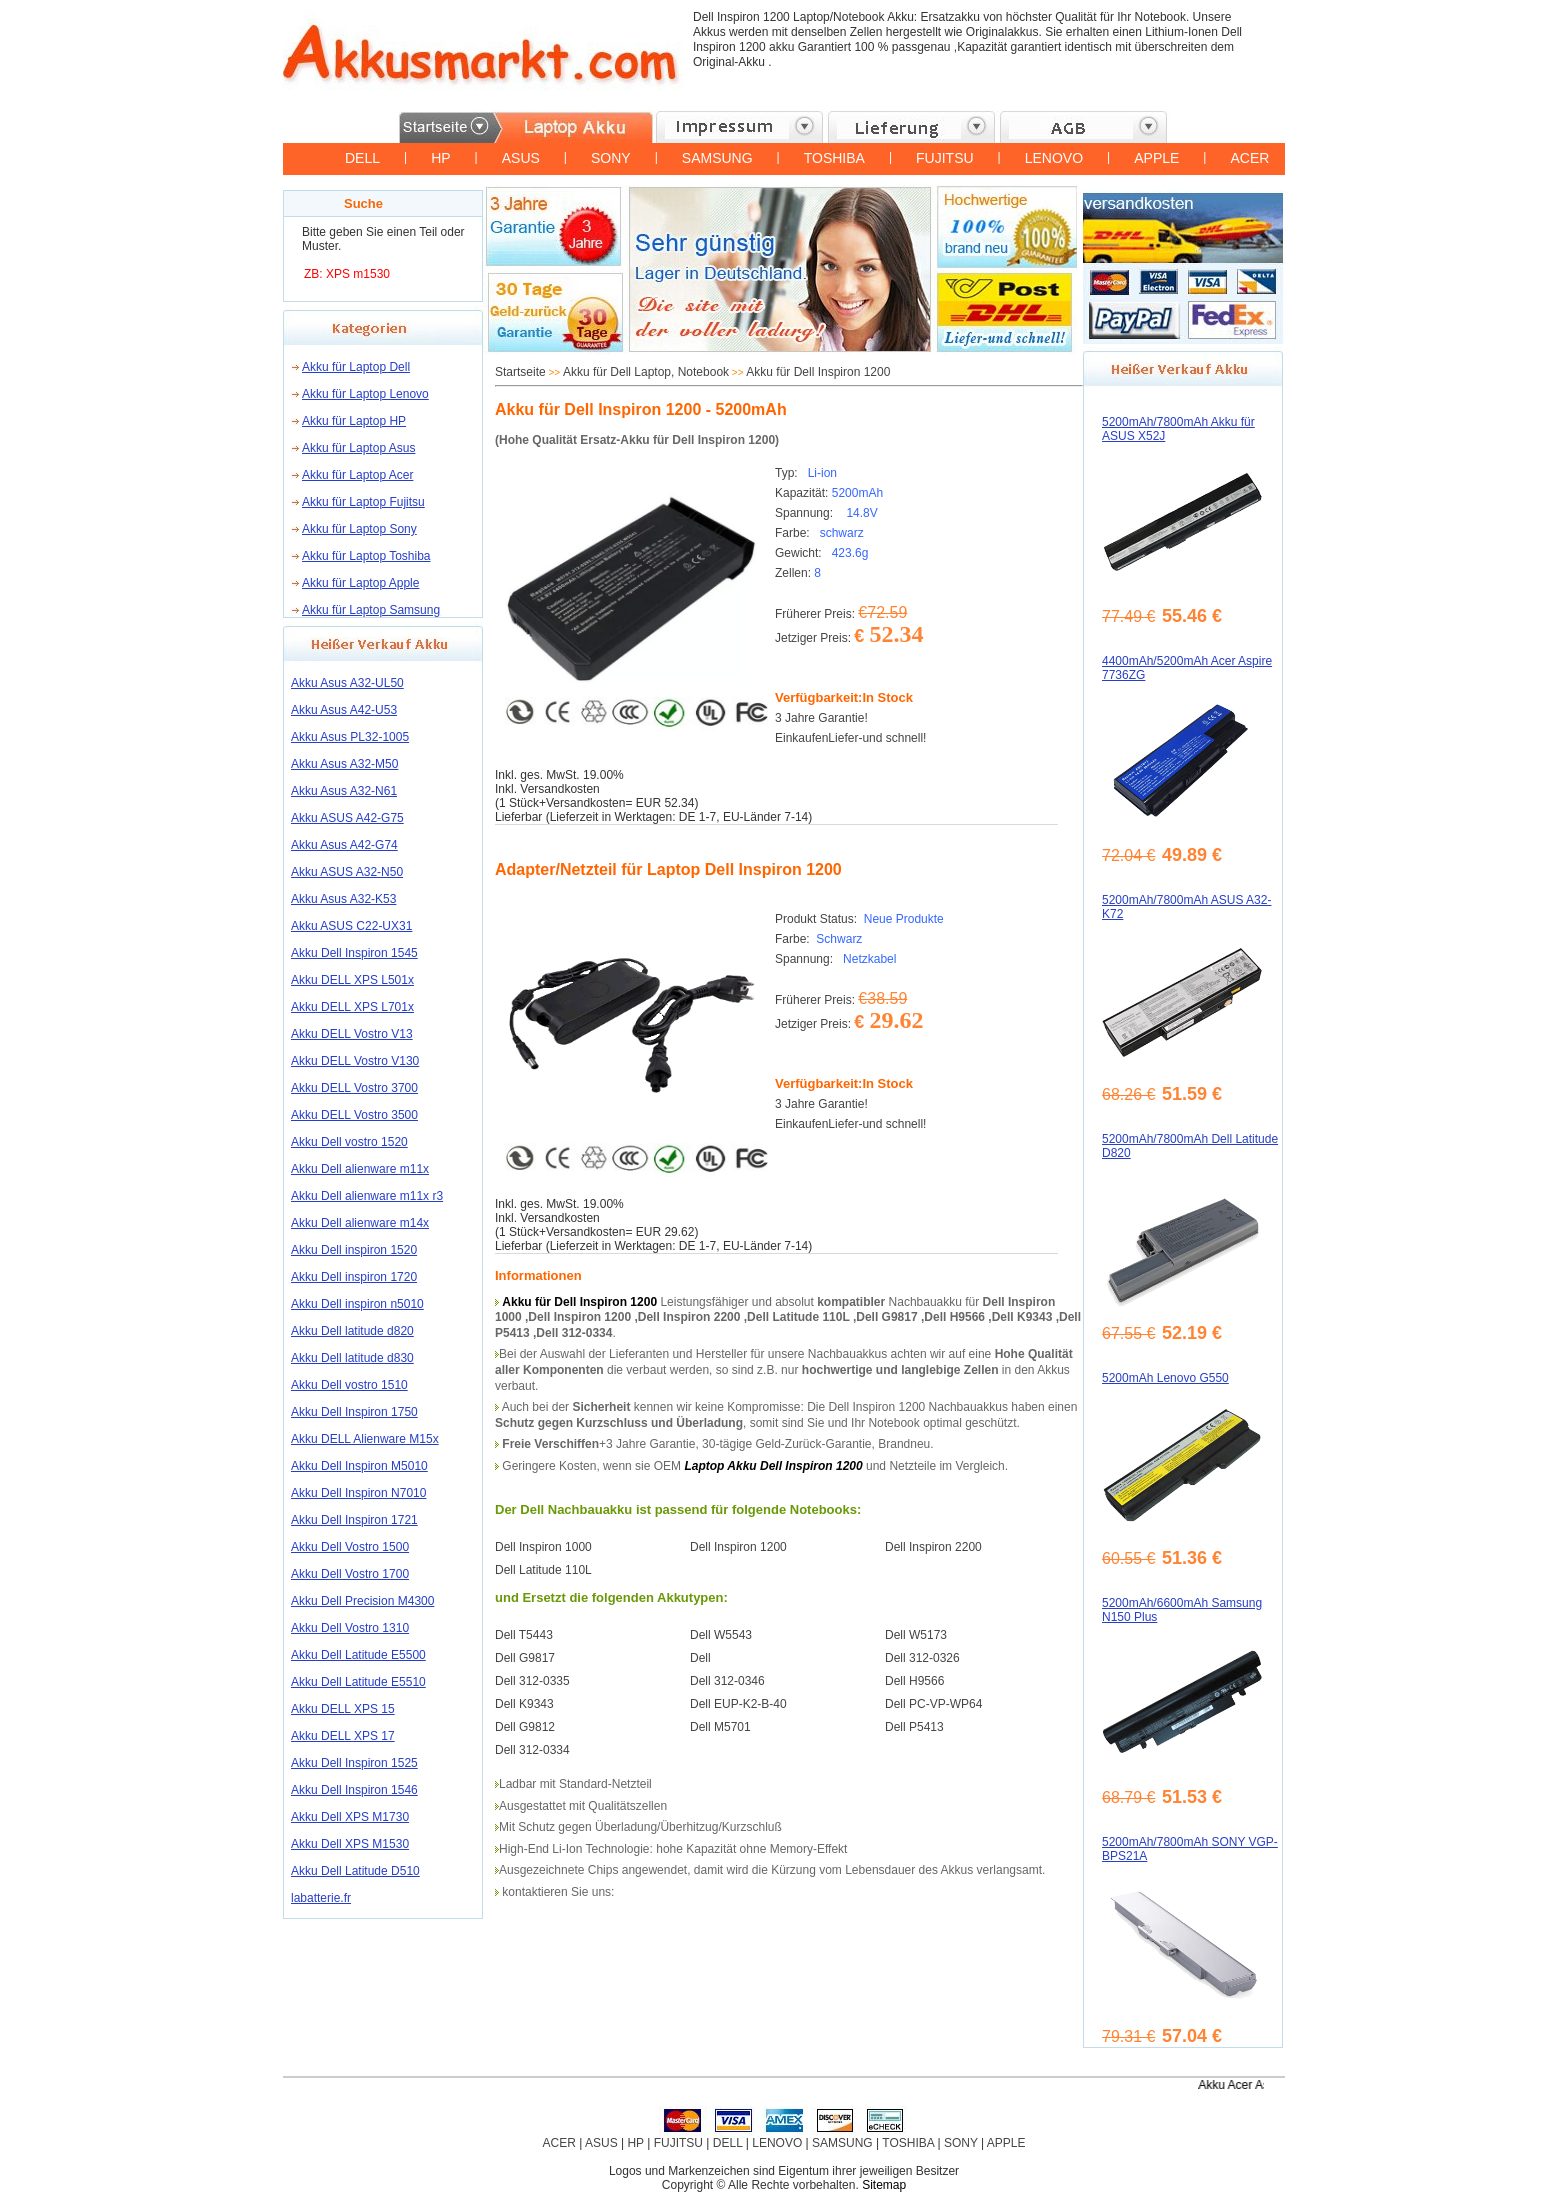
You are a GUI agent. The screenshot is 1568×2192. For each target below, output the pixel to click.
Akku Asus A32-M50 (344, 764)
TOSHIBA (834, 158)
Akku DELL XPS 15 (343, 1709)
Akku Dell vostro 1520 (349, 1142)
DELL (362, 158)
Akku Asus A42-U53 (344, 710)
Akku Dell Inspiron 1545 (354, 953)
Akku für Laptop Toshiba (366, 556)
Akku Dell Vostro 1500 (350, 1547)
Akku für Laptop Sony (359, 529)
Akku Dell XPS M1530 (350, 1844)
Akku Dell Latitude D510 (355, 1871)
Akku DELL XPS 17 (343, 1736)
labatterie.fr (321, 1898)
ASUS (521, 158)
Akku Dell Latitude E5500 (358, 1655)
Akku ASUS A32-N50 (347, 872)
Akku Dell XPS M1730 (350, 1817)
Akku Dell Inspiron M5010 (359, 1466)
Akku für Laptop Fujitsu (363, 502)
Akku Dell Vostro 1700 (350, 1574)
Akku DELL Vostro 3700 (354, 1088)
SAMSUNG (717, 158)
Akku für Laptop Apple (360, 583)
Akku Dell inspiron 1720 (354, 1277)
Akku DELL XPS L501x (352, 980)
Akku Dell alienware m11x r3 (367, 1196)
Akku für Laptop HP (354, 421)
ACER (1249, 158)
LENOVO (1054, 158)
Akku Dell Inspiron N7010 (358, 1493)
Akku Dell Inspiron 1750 (354, 1412)
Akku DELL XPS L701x (352, 1007)
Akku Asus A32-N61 (344, 791)
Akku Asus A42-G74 (344, 845)
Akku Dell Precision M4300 (362, 1601)
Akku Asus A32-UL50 (347, 683)
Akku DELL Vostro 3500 (354, 1115)
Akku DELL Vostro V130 (355, 1061)
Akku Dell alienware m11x (360, 1169)
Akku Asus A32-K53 (343, 899)
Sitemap (884, 2185)
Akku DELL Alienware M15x (365, 1439)
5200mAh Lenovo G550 (1165, 1378)
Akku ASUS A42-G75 (347, 818)
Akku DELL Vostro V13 (352, 1034)
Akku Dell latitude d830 (352, 1358)
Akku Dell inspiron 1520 (354, 1250)
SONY (611, 158)
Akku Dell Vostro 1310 (350, 1628)
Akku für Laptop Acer (357, 475)
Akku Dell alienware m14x (360, 1223)
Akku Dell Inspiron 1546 (354, 1790)
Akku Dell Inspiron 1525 (354, 1763)
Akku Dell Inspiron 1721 (354, 1520)
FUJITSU (945, 158)
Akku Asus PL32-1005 (350, 737)
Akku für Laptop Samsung (371, 610)
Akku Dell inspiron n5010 (357, 1304)
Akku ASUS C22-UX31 (351, 926)
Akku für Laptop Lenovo (365, 394)
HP (440, 158)
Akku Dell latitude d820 (352, 1331)
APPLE (1156, 158)
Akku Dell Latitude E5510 (358, 1682)
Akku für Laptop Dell (356, 367)
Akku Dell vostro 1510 (349, 1385)
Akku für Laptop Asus (358, 448)
